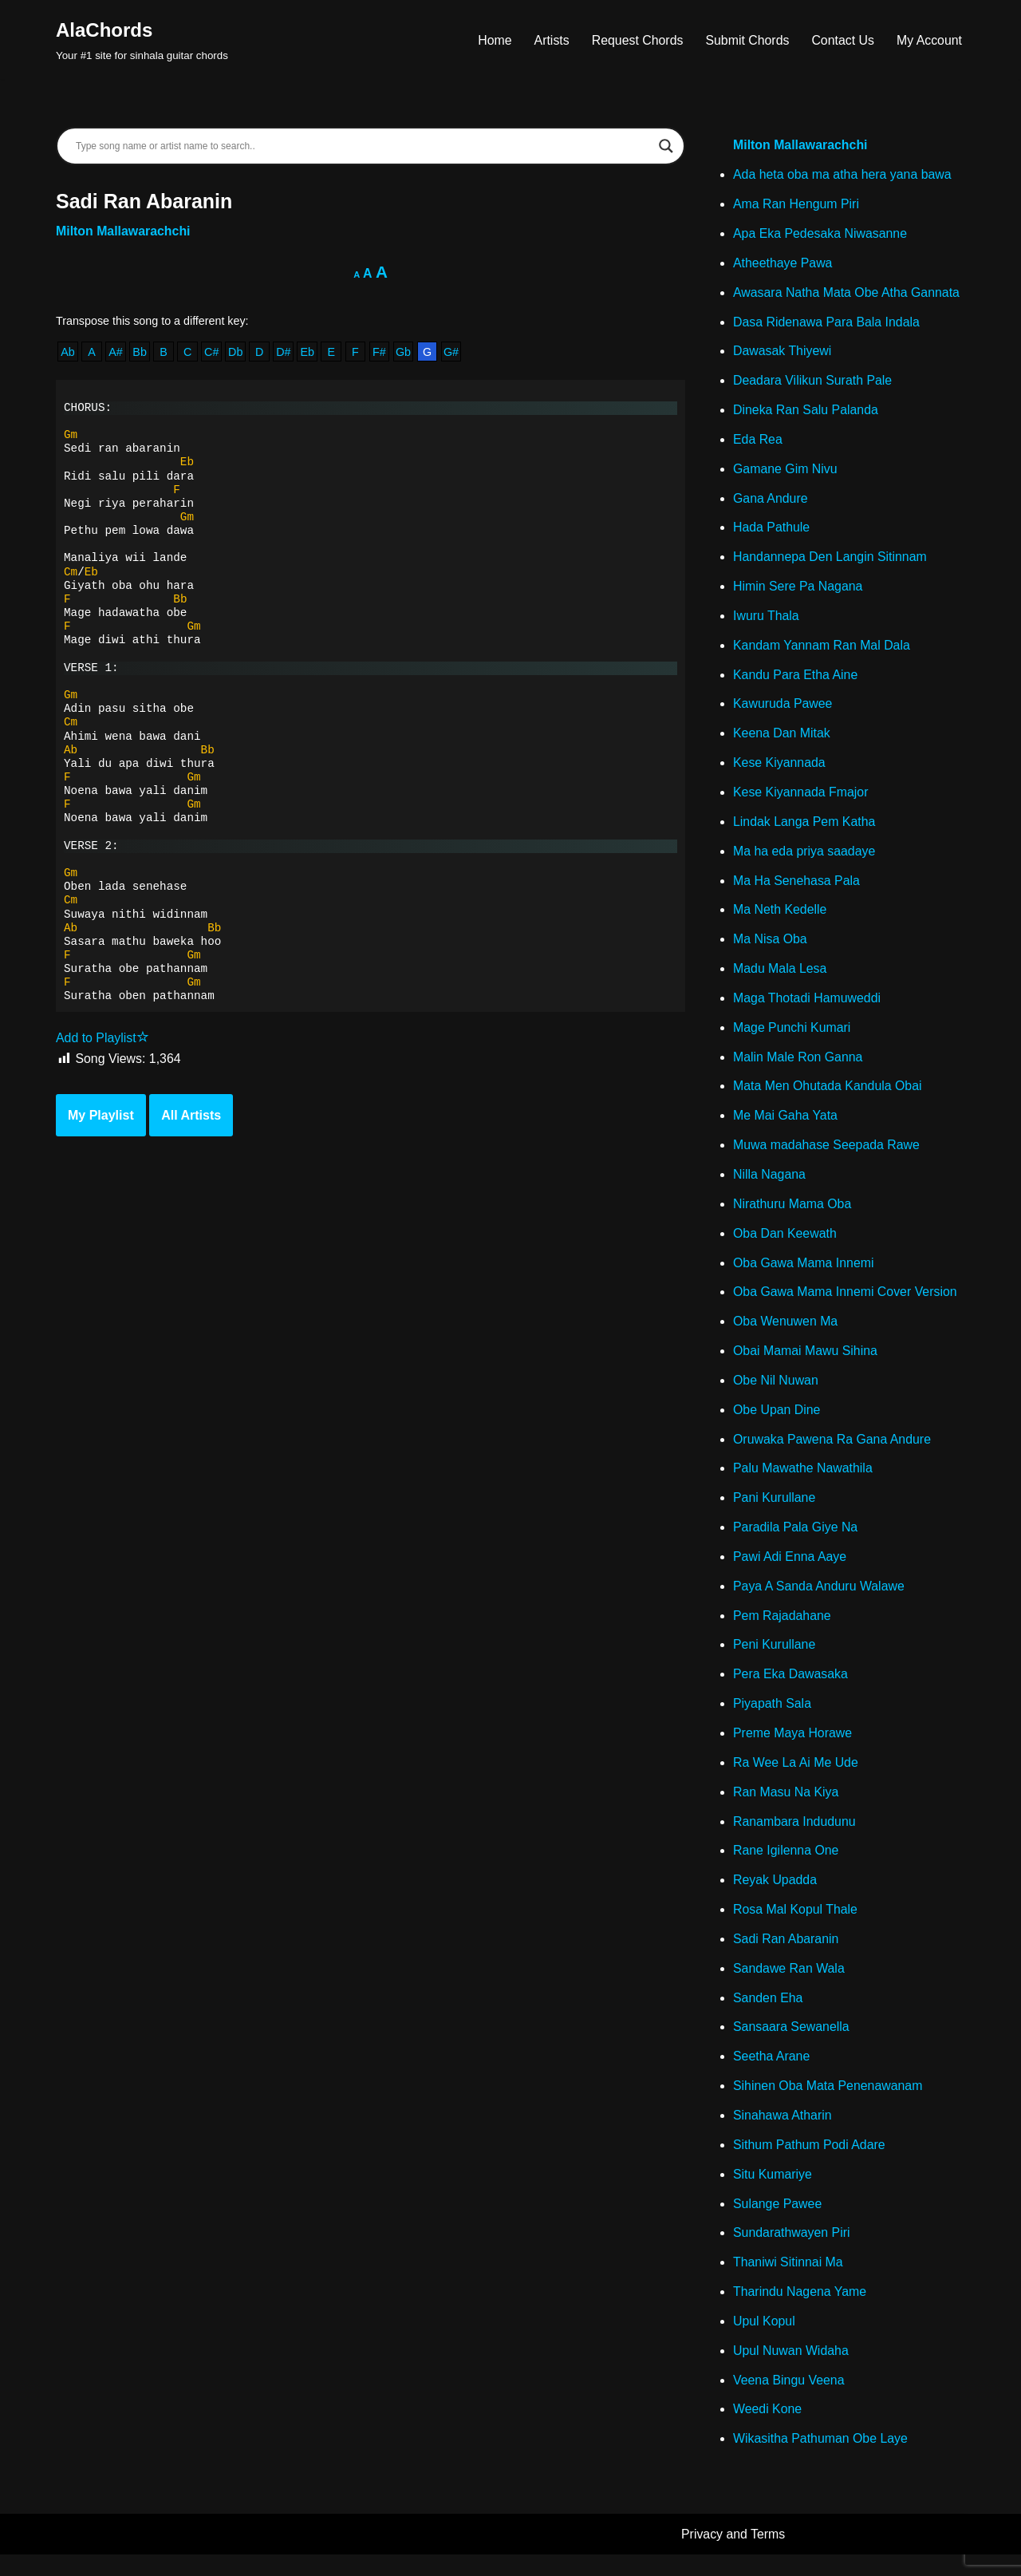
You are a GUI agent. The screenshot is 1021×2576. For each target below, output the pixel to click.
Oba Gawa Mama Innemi (804, 1274)
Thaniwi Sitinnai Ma (788, 2283)
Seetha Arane (771, 2075)
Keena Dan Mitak (782, 739)
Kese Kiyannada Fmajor (801, 799)
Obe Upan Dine (777, 1422)
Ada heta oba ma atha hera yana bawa (843, 176)
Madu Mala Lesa (780, 977)
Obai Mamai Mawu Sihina (805, 1362)
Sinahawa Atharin (783, 2134)
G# (453, 352)
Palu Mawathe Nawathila (803, 1481)
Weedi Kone (767, 2431)
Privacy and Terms (733, 2555)
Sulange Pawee (777, 2223)
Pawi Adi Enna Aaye (790, 1570)
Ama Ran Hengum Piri (796, 205)
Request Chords (635, 39)
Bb (140, 352)
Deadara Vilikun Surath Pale (813, 383)
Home (492, 39)
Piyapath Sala (772, 1718)
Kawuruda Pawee (783, 710)
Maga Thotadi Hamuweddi (807, 1006)
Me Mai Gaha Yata (785, 1125)
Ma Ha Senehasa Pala (797, 888)
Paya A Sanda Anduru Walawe (819, 1600)
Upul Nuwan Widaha (791, 2372)
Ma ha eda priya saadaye (805, 858)
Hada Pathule (771, 532)
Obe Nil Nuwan (776, 1392)
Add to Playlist (102, 1043)
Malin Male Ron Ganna (798, 1066)
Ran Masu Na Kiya (786, 1808)
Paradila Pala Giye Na (795, 1540)
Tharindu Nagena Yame (800, 2312)
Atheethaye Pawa (783, 264)
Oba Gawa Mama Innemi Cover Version (846, 1303)
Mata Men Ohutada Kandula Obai (828, 1095)
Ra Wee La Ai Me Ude (796, 1778)
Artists (548, 39)
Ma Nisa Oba (770, 947)
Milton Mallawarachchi (123, 232)
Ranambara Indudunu (795, 1837)
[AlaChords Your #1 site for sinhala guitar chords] (142, 39)
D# (285, 352)
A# (116, 352)
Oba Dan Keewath (785, 1243)
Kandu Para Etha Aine (795, 680)
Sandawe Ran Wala (789, 1986)
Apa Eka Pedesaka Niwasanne (821, 235)
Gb (405, 352)
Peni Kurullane (774, 1659)
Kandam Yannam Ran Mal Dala (822, 651)
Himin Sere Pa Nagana (798, 591)
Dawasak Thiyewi (782, 354)
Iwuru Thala (766, 620)
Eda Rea (758, 442)
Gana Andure (770, 502)
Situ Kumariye (773, 2193)
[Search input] (363, 146)
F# (381, 352)
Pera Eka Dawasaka (791, 1689)
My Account (929, 39)
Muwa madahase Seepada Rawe (827, 1155)
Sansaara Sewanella (791, 2045)
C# (212, 352)
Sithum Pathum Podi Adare (809, 2164)
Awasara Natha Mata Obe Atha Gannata (847, 294)
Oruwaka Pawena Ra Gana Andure (832, 1452)
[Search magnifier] (666, 146)
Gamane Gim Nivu (785, 473)
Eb (309, 352)
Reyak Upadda (775, 1897)
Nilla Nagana (769, 1184)
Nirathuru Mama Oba (792, 1214)
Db (236, 352)
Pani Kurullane (774, 1511)
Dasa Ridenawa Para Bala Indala (827, 324)
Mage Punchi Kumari (792, 1036)
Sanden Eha (768, 2015)
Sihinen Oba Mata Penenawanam (828, 2105)
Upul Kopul (764, 2342)
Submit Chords (746, 39)
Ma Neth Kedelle (780, 917)
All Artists (191, 1121)
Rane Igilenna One (786, 1867)
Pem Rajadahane (782, 1630)
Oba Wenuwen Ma (785, 1333)
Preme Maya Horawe (793, 1749)
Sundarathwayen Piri (792, 2253)
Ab (68, 352)
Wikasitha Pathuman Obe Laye (821, 2460)
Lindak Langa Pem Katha (805, 829)
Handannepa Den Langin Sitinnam (830, 561)
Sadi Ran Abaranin (786, 1956)
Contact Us (841, 39)
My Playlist (101, 1121)
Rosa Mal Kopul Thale (795, 1927)
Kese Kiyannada (779, 769)
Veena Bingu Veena (789, 2401)
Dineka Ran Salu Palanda (806, 413)
